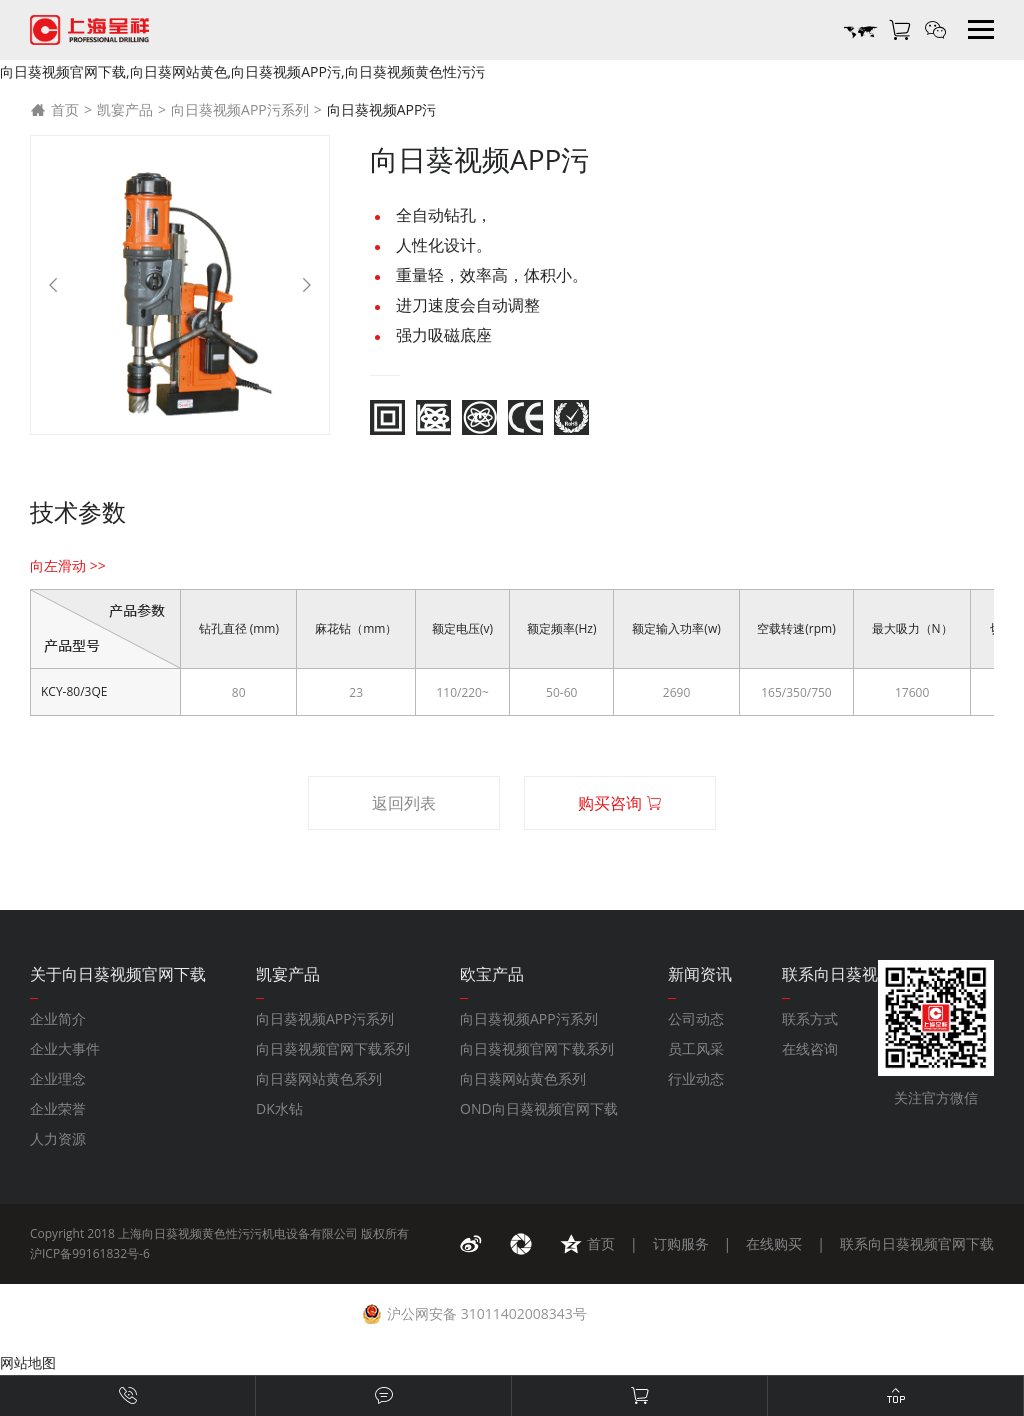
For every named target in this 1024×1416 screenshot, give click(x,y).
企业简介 (58, 1018)
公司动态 (696, 1018)
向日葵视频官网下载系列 (333, 1048)
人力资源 (58, 1138)
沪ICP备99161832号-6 (90, 1253)
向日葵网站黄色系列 (319, 1078)
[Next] (307, 285)
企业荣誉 (58, 1108)
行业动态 (696, 1078)
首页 (54, 110)
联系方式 (810, 1018)
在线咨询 (810, 1048)
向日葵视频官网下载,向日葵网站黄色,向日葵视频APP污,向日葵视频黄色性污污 (242, 71)
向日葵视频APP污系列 (240, 109)
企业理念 (58, 1078)
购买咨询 (620, 803)
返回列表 (404, 803)
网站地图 (28, 1362)
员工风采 (696, 1048)
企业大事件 (65, 1048)
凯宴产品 (125, 109)
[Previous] (53, 285)
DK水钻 (279, 1108)
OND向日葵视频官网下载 (539, 1108)
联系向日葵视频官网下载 (917, 1243)
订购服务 (681, 1243)
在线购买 (774, 1243)
